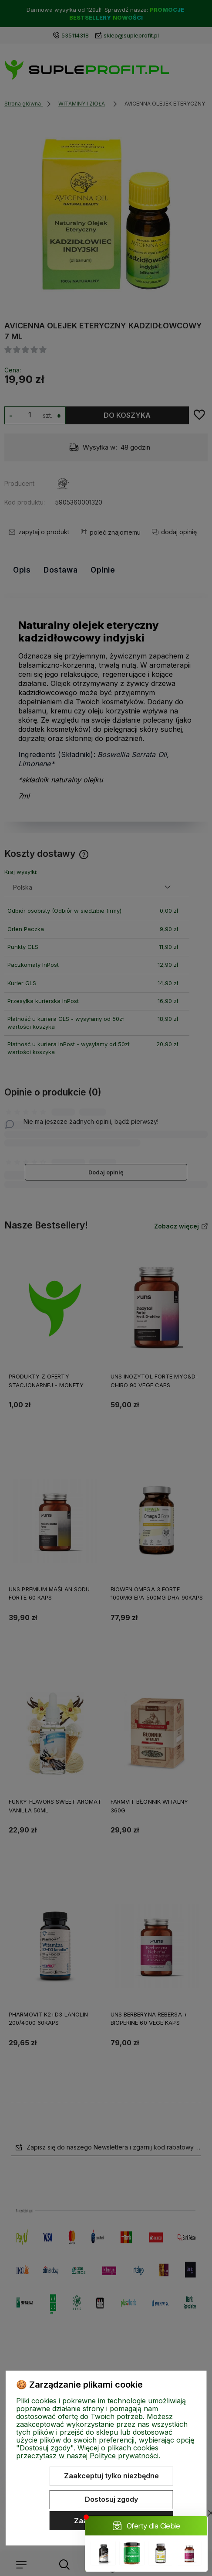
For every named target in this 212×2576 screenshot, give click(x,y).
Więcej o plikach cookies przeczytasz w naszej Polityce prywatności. (88, 2451)
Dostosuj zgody (111, 2499)
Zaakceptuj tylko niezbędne (111, 2475)
